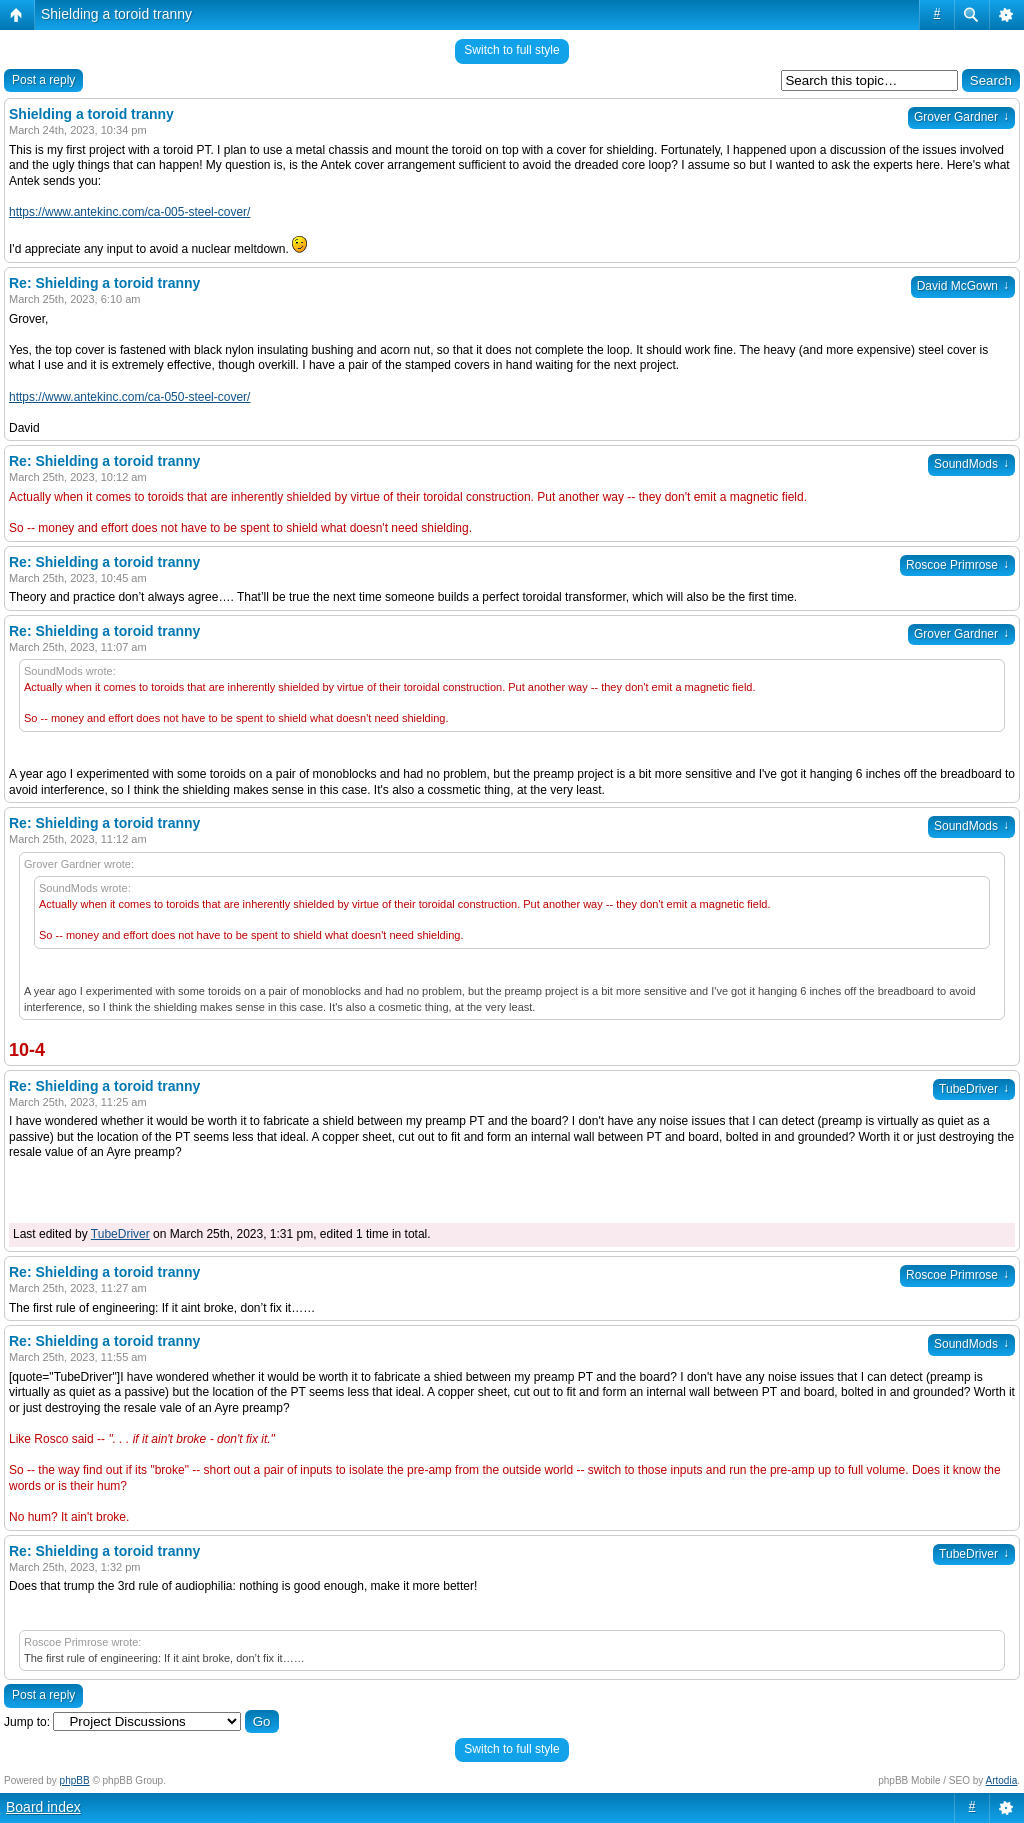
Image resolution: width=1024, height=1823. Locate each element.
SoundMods (971, 464)
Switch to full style (511, 50)
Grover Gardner (961, 117)
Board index (43, 1807)
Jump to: (27, 1722)
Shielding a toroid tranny (116, 14)
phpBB (75, 1780)
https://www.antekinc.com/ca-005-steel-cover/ (129, 212)
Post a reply (43, 80)
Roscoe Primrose (957, 565)
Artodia (1002, 1780)
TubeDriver (974, 1089)
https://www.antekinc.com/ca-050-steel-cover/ (129, 397)
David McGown (963, 286)
